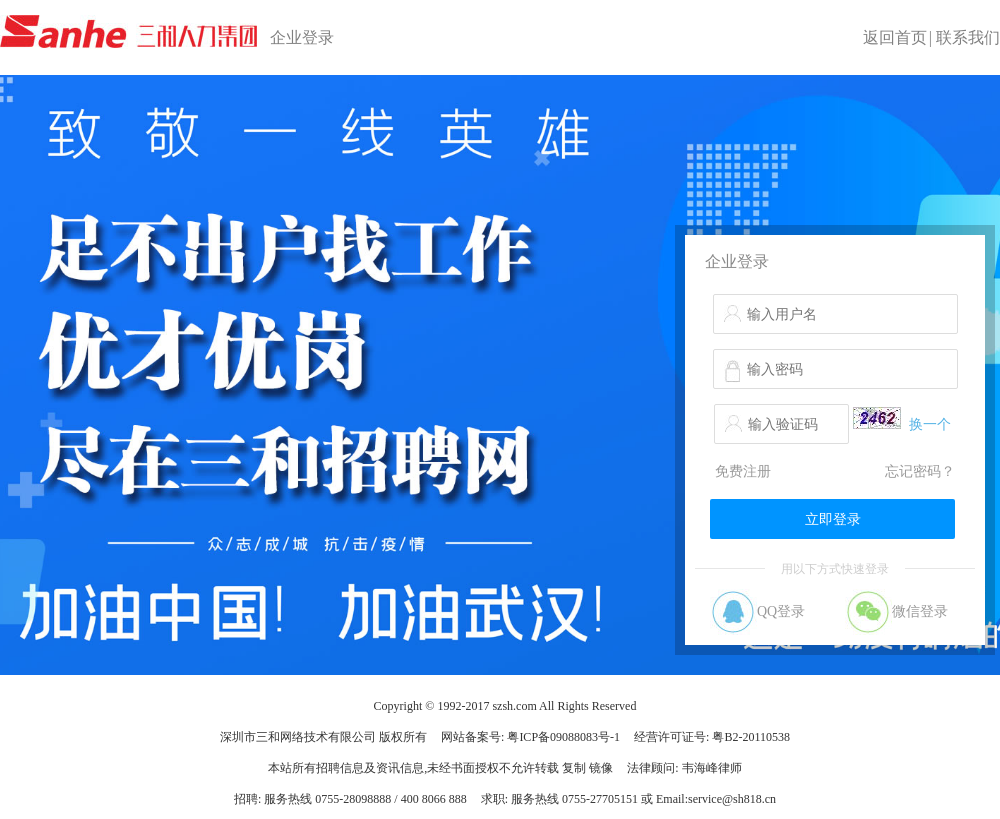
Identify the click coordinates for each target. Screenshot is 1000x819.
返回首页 (895, 37)
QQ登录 (781, 611)
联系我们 (968, 37)
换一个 (930, 424)
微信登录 (920, 611)
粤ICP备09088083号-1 (563, 737)
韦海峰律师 (712, 768)
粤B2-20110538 (751, 737)
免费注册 (743, 471)
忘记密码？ (920, 471)
